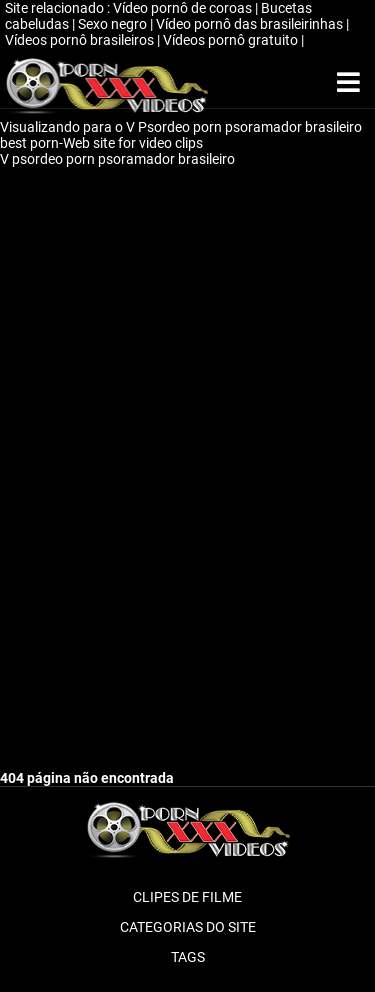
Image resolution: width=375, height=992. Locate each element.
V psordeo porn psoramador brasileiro (119, 159)
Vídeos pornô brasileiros (81, 40)
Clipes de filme (187, 897)
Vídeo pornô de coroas (184, 8)
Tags (188, 957)
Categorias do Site (188, 927)
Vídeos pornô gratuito (232, 40)
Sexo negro (114, 24)
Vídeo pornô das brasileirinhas (251, 24)
